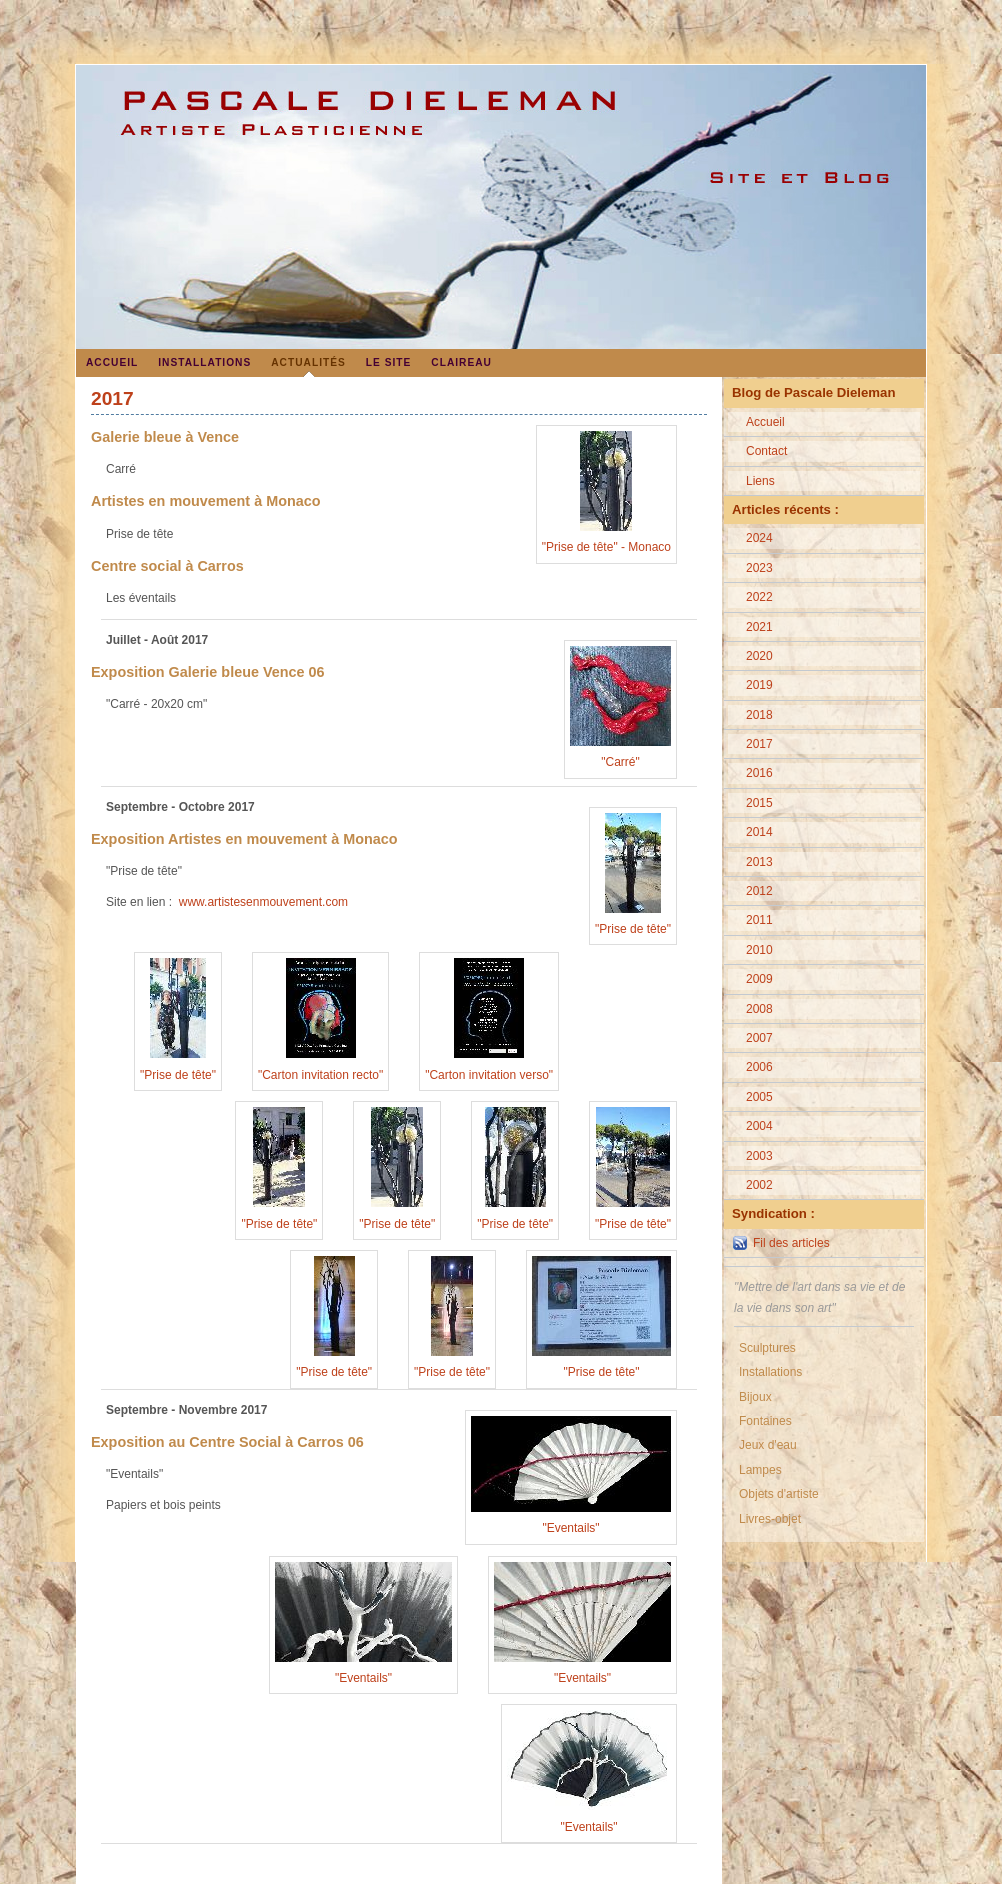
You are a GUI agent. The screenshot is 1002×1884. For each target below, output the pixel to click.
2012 (759, 891)
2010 (759, 950)
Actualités (308, 362)
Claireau (461, 362)
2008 (759, 1009)
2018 (759, 715)
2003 (759, 1156)
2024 (759, 538)
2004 (759, 1126)
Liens (760, 481)
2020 (759, 656)
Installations (204, 362)
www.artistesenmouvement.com (263, 902)
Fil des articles (791, 1243)
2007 (759, 1038)
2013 (759, 862)
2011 (759, 920)
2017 (759, 744)
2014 (759, 832)
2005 (759, 1097)
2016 (759, 773)
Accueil (112, 362)
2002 (759, 1185)
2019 (759, 685)
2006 (759, 1067)
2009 (759, 979)
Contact (766, 451)
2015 (759, 803)
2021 (759, 627)
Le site (389, 362)
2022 (759, 597)
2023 (759, 568)
